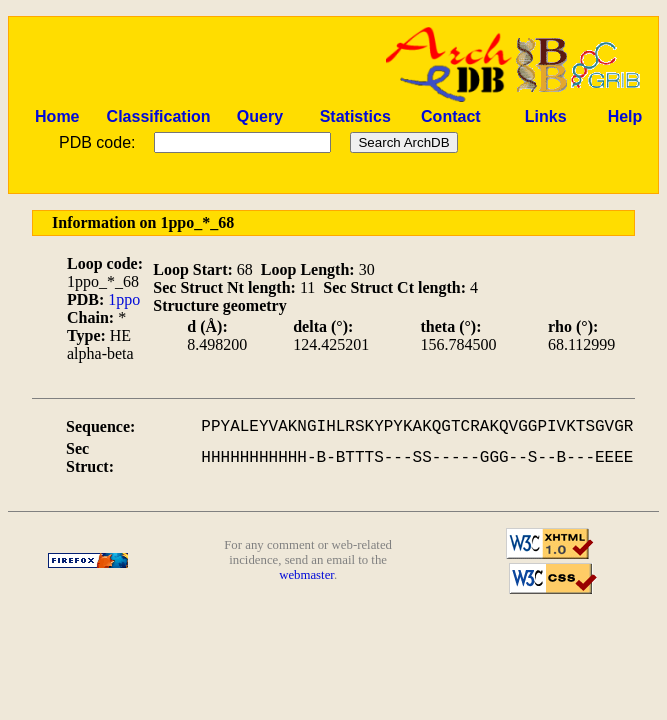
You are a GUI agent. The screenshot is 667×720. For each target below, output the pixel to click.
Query (260, 116)
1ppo (124, 299)
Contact (451, 116)
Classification (159, 116)
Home (57, 116)
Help (625, 116)
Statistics (355, 116)
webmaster (306, 575)
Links (546, 116)
